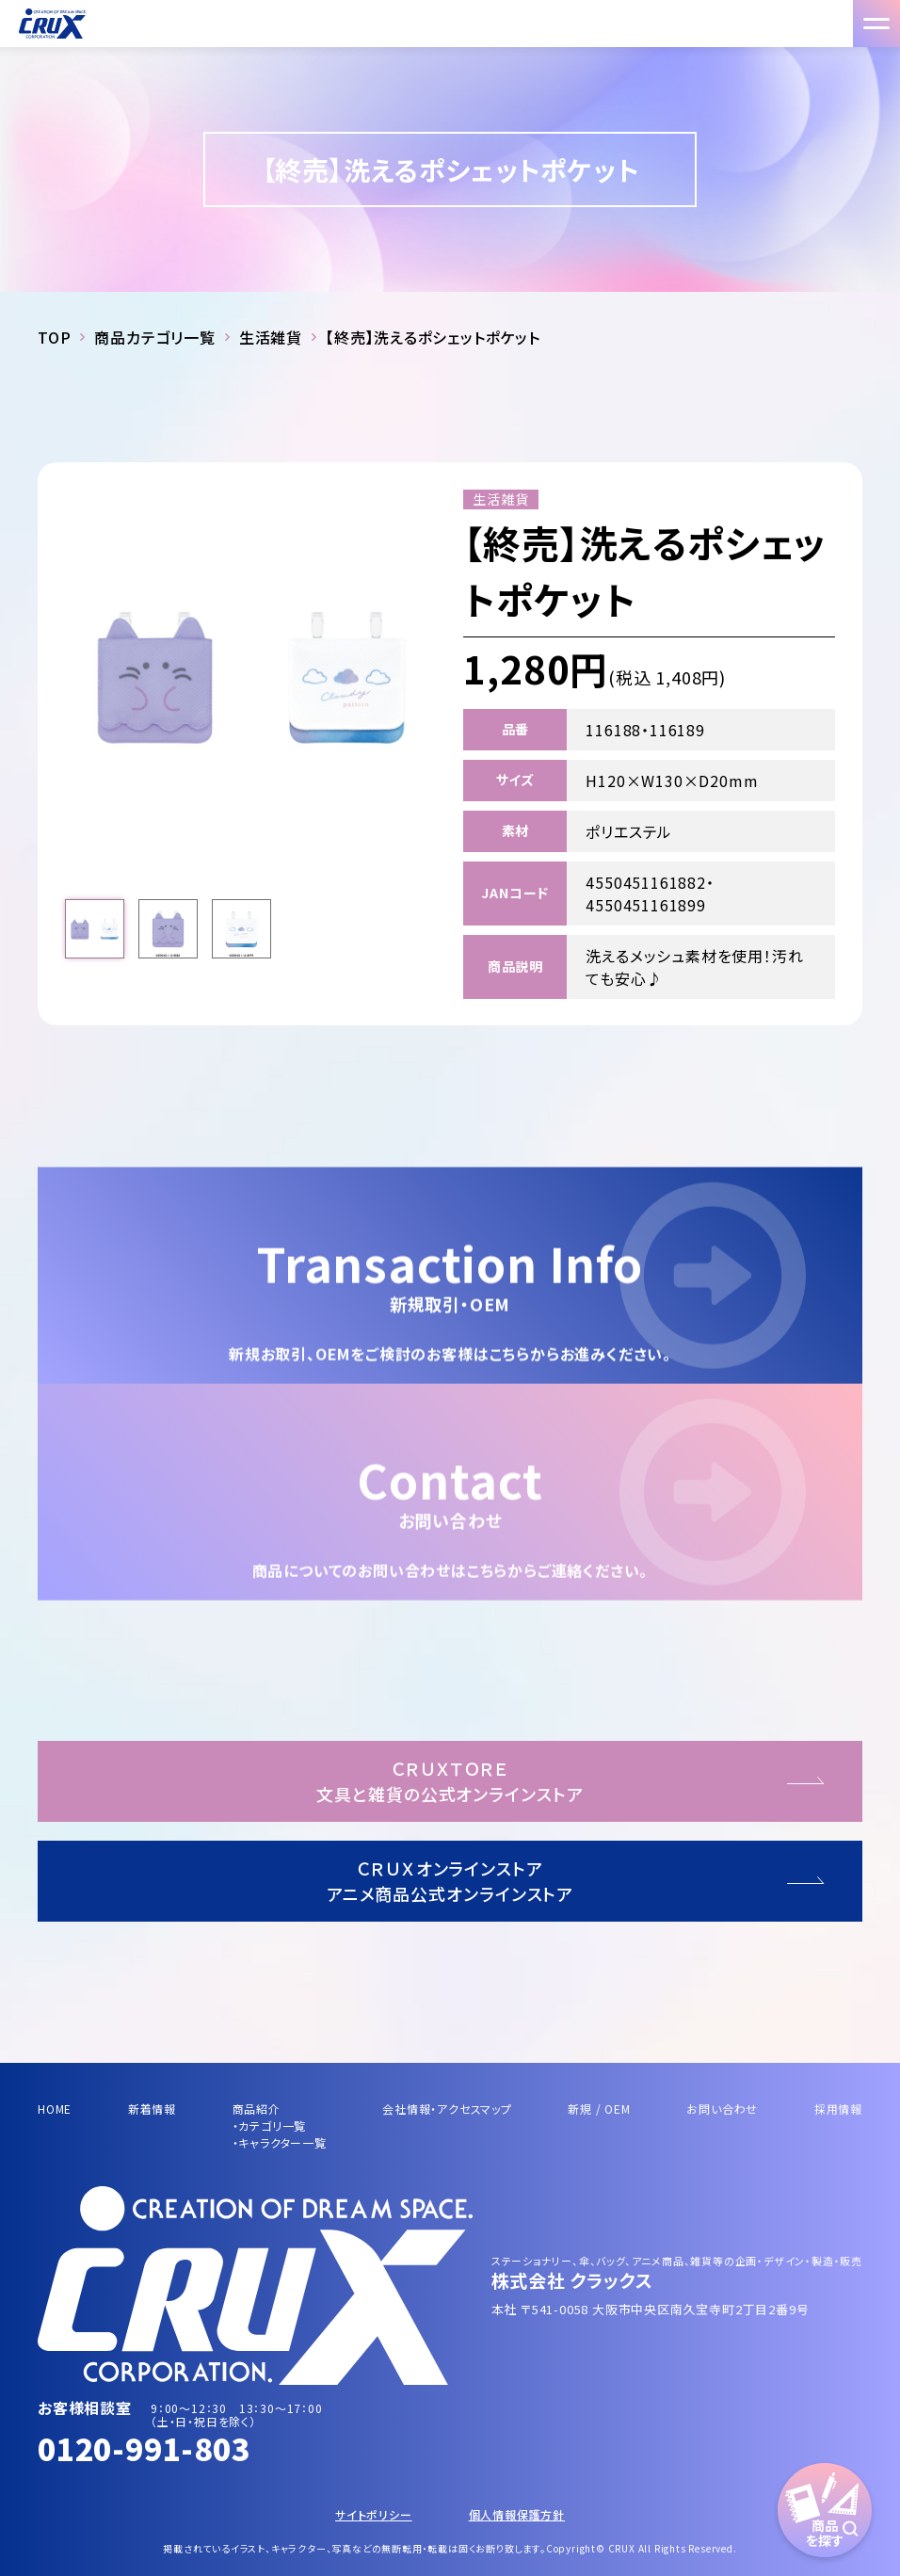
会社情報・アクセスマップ (447, 2109)
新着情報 (152, 2109)
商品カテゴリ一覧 (154, 337)
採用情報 (838, 2109)
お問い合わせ (722, 2109)
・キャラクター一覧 (280, 2142)
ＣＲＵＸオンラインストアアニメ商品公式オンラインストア (450, 1881)
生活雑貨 (270, 337)
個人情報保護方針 (517, 2514)
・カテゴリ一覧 (270, 2125)
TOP (54, 337)
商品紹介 (257, 2109)
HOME (55, 2109)
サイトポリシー (373, 2514)
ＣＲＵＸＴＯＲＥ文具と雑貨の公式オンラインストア (449, 1781)
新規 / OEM (599, 2109)
